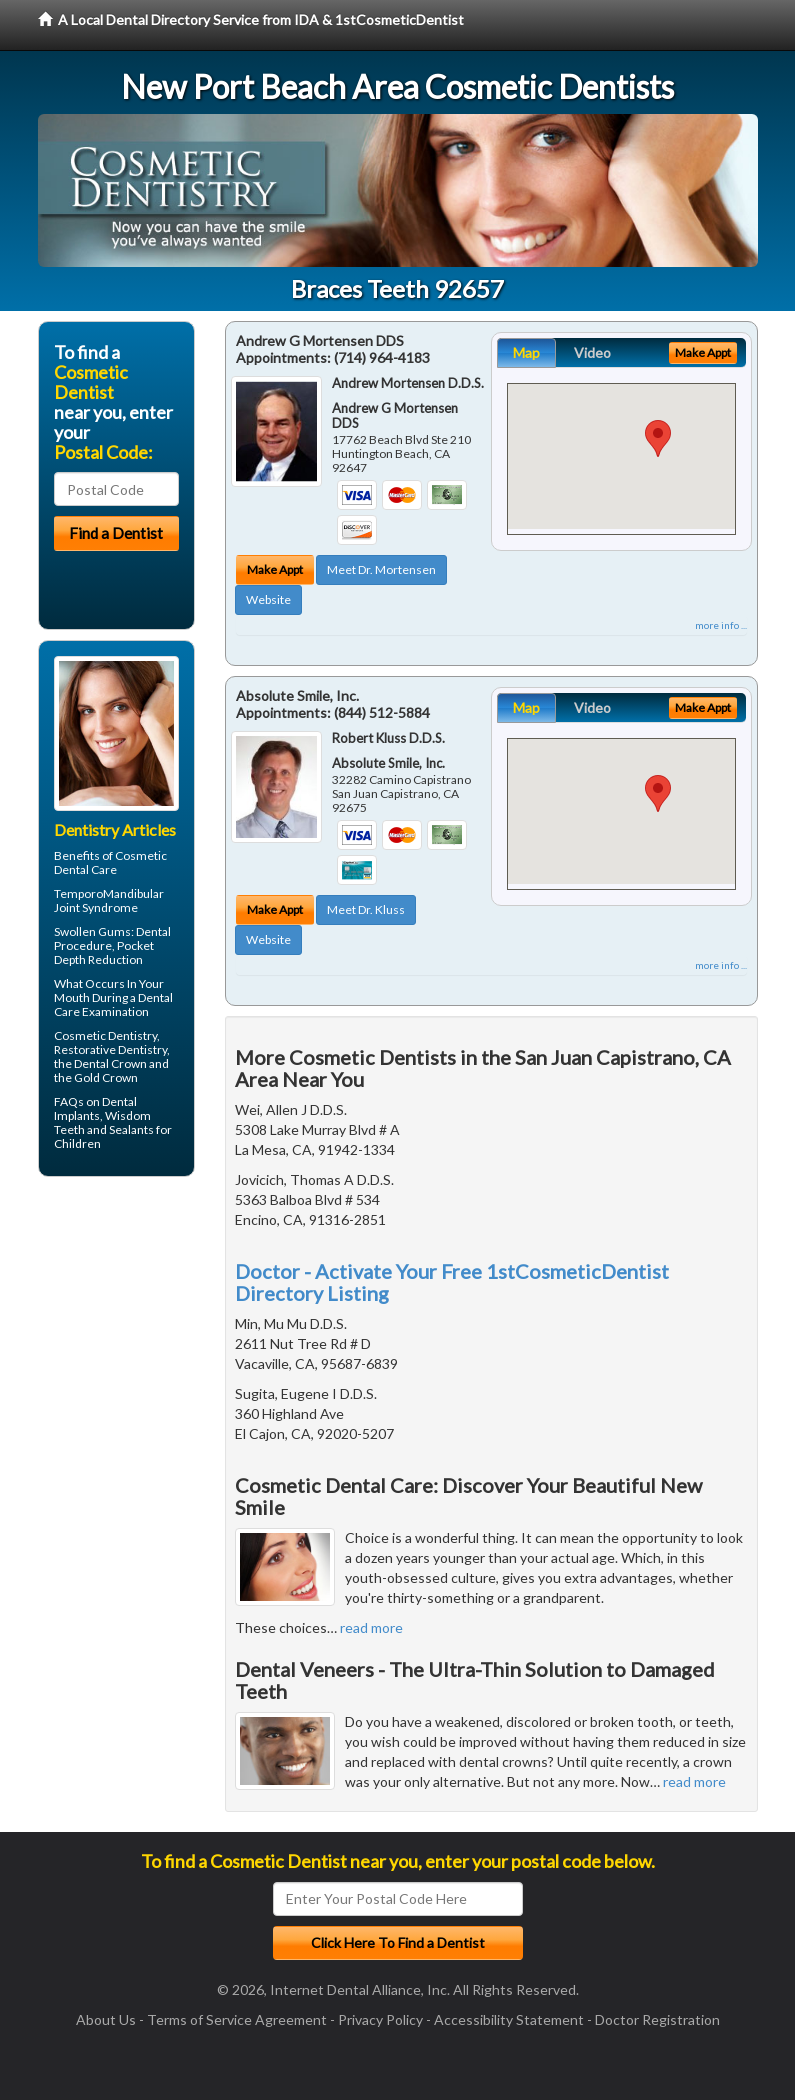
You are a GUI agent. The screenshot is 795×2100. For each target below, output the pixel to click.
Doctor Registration (657, 2019)
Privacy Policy (380, 2019)
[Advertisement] (140, 1347)
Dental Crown (110, 1063)
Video (592, 352)
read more (371, 1627)
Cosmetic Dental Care (110, 862)
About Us (106, 2019)
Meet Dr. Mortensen (381, 569)
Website (268, 599)
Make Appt (275, 569)
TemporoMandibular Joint (109, 900)
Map (526, 352)
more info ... (721, 625)
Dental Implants (95, 1108)
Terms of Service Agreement (237, 2019)
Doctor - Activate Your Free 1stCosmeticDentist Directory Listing (452, 1282)
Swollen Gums (92, 931)
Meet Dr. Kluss (366, 909)
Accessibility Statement (509, 2019)
